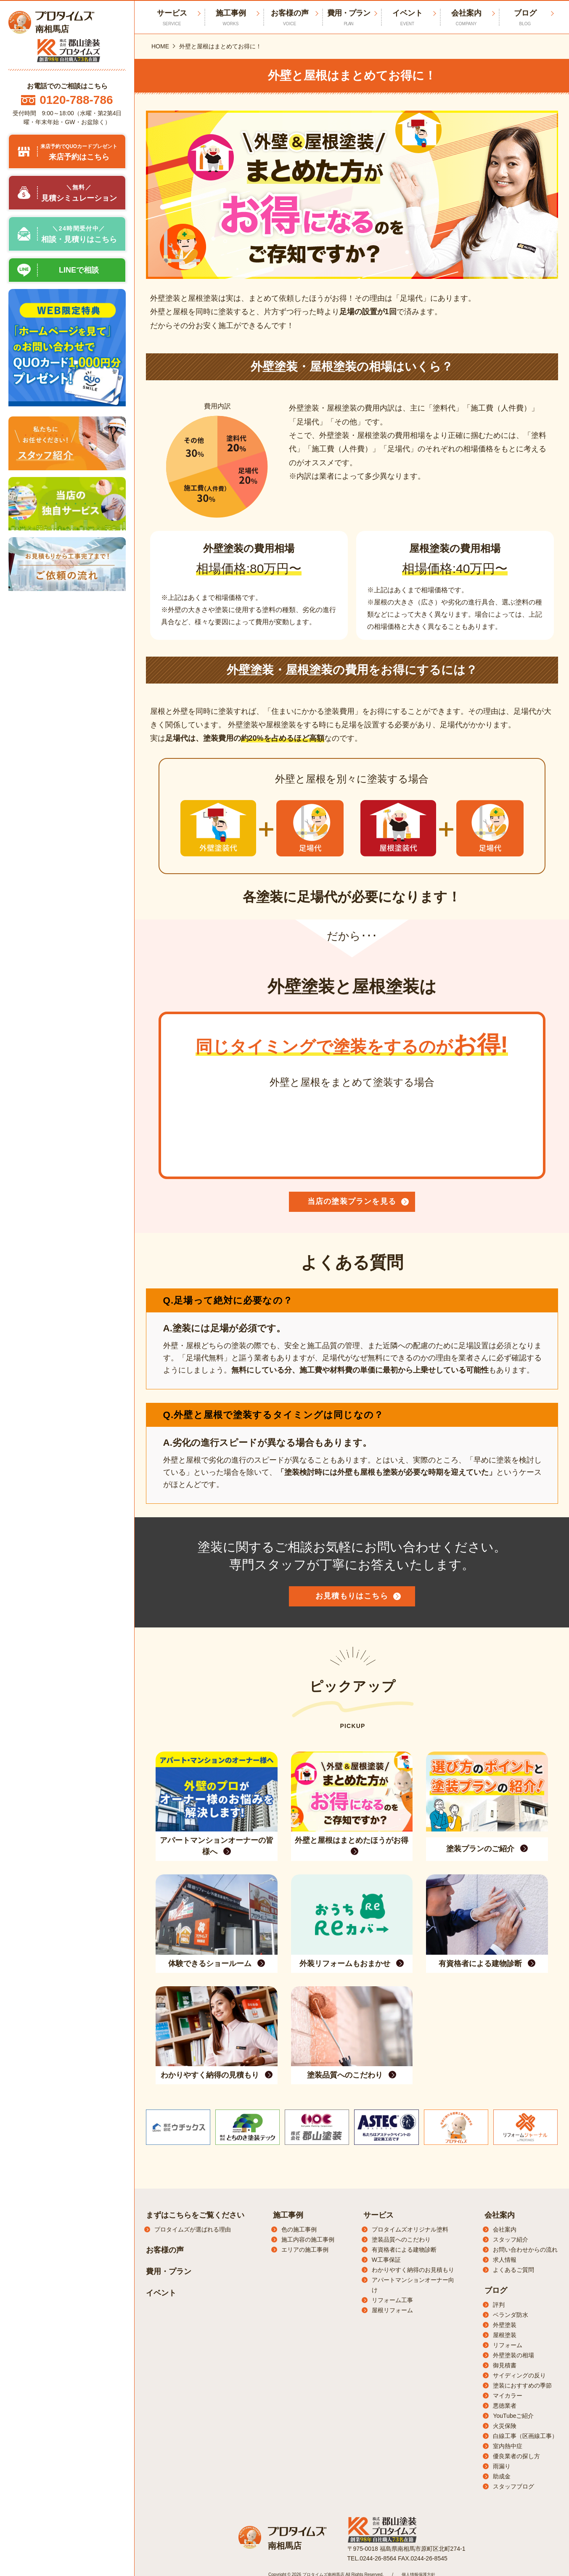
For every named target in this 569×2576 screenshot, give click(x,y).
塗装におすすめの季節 (522, 2385)
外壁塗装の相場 (513, 2355)
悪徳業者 (504, 2405)
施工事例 (231, 18)
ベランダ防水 (510, 2314)
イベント (407, 18)
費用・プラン (349, 18)
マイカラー (507, 2395)
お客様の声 (290, 18)
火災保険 (504, 2425)
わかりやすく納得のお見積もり (413, 2269)
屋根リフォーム (392, 2310)
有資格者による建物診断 (404, 2249)
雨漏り (502, 2466)
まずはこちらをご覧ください (195, 2215)
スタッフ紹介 (510, 2239)
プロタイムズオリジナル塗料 (410, 2229)
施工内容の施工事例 (307, 2239)
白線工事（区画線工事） (525, 2436)
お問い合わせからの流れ (525, 2249)
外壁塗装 (504, 2325)
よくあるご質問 (513, 2269)
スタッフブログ (513, 2486)
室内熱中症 (507, 2446)
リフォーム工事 (392, 2300)
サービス (378, 2215)
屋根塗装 (504, 2335)
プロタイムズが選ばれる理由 (192, 2229)
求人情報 (504, 2259)
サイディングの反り (519, 2375)
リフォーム (507, 2345)
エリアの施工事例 (304, 2249)
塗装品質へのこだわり (401, 2239)
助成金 (502, 2476)
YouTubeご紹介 (513, 2415)
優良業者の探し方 (516, 2456)
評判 (499, 2304)
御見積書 (504, 2365)
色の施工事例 (299, 2229)
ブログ (525, 18)
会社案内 (466, 18)
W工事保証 (386, 2259)
